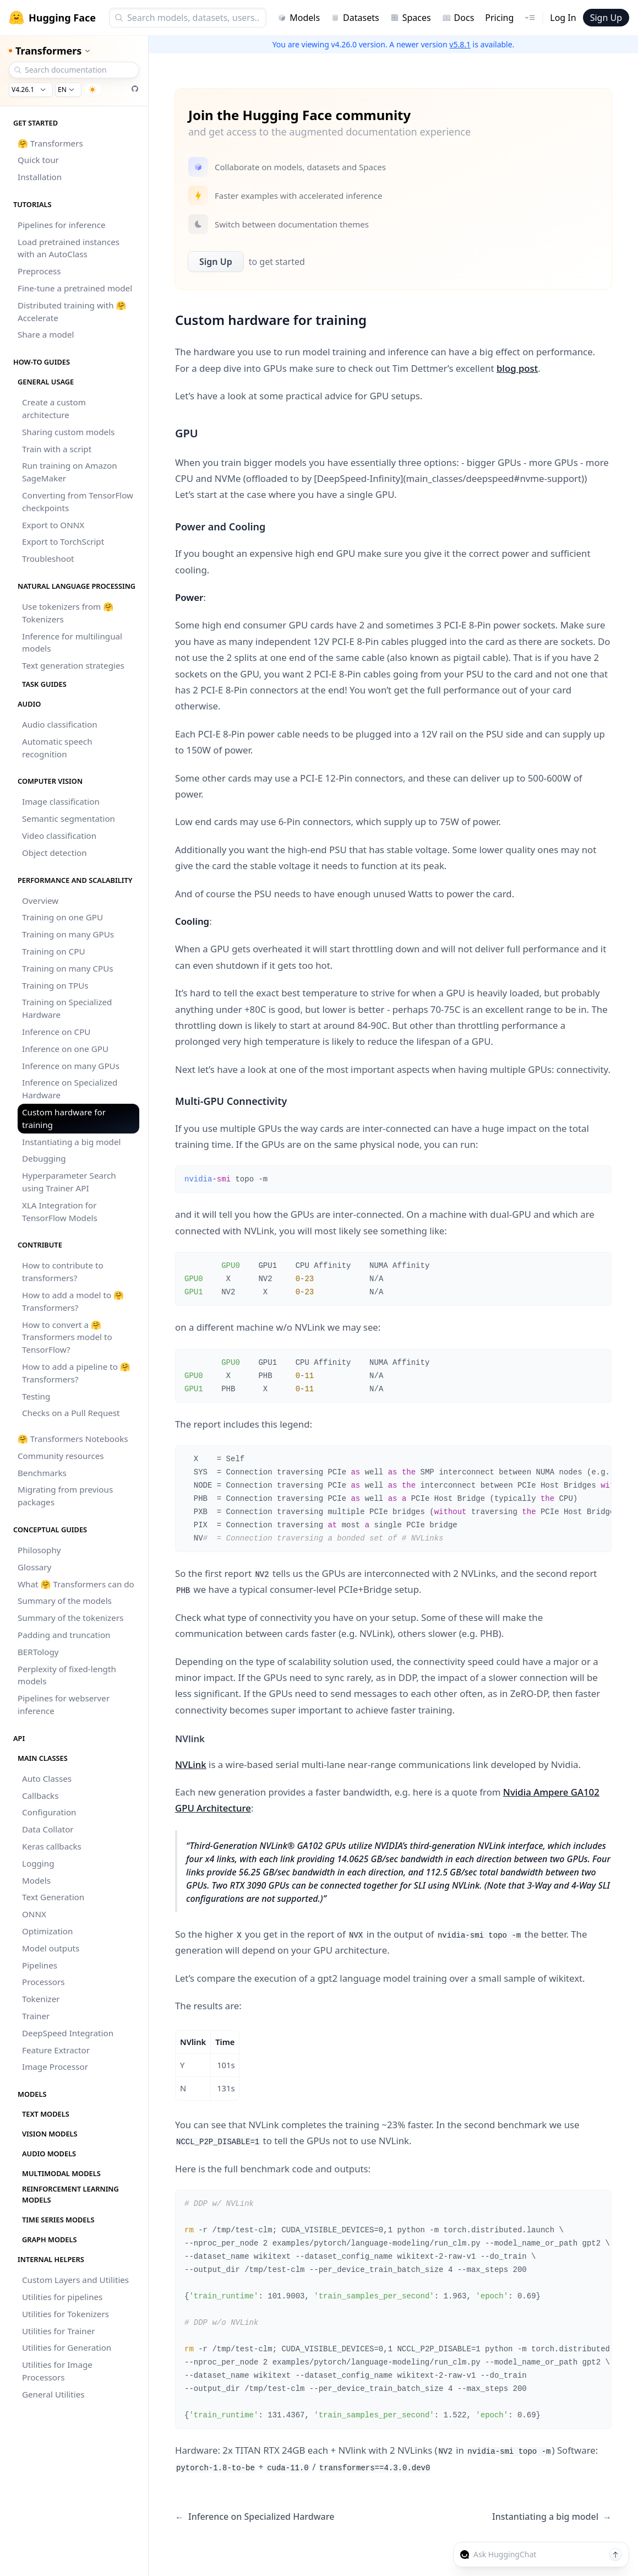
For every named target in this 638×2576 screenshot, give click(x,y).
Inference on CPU (56, 1031)
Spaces (410, 18)
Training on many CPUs (67, 968)
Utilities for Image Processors (57, 2371)
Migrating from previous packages (65, 1495)
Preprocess (39, 270)
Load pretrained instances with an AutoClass (68, 248)
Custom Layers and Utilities (75, 2279)
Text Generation (53, 1896)
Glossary (34, 1566)
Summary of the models (65, 1600)
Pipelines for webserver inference (64, 1704)
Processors (43, 1981)
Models (298, 18)
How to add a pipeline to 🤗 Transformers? (76, 1373)
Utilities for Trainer (58, 2330)
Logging (38, 1863)
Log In (563, 18)
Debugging (44, 1158)
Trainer (36, 2015)
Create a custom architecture (54, 408)
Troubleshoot (48, 558)
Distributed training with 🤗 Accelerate (72, 311)
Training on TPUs (55, 985)
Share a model (46, 334)
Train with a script (56, 448)
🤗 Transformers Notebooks (73, 1438)
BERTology (38, 1651)
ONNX (34, 1913)
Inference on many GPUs (70, 1065)
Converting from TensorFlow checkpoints (77, 501)
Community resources (61, 1455)
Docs (458, 18)
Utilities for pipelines (62, 2296)
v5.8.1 (460, 44)
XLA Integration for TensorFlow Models (59, 1211)
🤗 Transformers (50, 143)
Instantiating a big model (71, 1141)
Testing (36, 1396)
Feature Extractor (56, 2050)
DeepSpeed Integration (67, 2032)
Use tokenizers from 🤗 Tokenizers (67, 613)
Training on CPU (53, 951)
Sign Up (606, 18)
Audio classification (59, 724)
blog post (517, 368)
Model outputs (50, 1948)
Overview (40, 900)
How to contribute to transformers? (62, 1271)
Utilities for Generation (66, 2347)
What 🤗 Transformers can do (76, 1584)
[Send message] (615, 2554)
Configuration (49, 1812)
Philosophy (39, 1549)
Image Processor (55, 2066)
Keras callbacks (51, 1846)
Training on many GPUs (68, 934)
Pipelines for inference (62, 224)
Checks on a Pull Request (71, 1412)
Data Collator (48, 1829)
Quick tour (38, 159)
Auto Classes (47, 1778)
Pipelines (39, 1965)
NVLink (190, 1764)
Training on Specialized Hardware (67, 1008)
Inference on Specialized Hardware (69, 1088)
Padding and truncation (64, 1634)
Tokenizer (41, 1998)
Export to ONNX (53, 524)
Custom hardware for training (64, 1118)
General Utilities (53, 2394)
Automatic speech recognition (57, 748)
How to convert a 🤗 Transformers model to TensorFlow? (67, 1337)
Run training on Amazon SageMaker (69, 472)
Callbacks (40, 1795)
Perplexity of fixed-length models (67, 1675)
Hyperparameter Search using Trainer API (69, 1182)
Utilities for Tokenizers (65, 2313)
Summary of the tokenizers (70, 1617)
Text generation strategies (73, 665)
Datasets (355, 18)
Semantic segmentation (68, 818)
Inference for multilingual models (72, 642)
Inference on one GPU (65, 1048)
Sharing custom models (68, 431)
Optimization (47, 1931)
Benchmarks (42, 1472)
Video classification (59, 835)
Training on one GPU (62, 917)
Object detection (54, 852)
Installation (40, 176)
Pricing (499, 18)
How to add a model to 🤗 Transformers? (73, 1301)
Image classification (61, 801)
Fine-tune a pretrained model (75, 288)
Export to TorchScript (63, 541)
